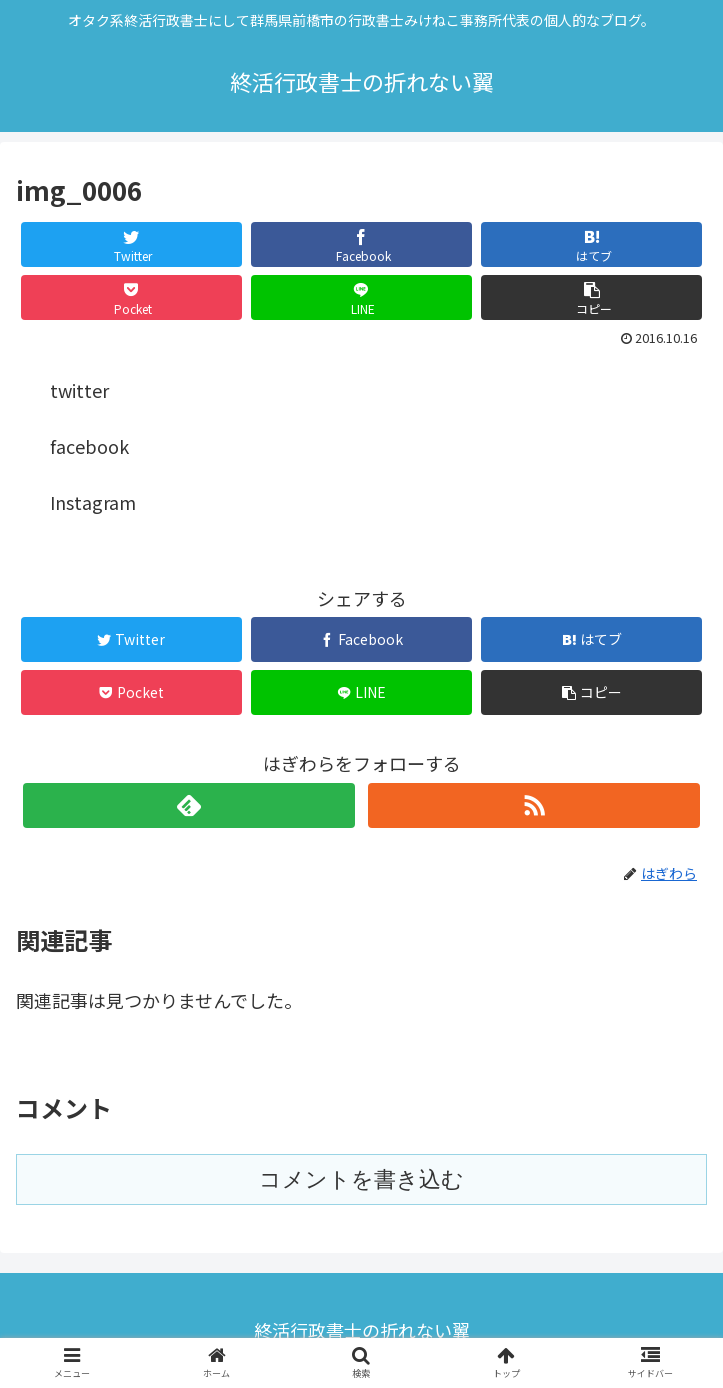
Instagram (93, 502)
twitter (79, 390)
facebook (89, 446)
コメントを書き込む (361, 1179)
